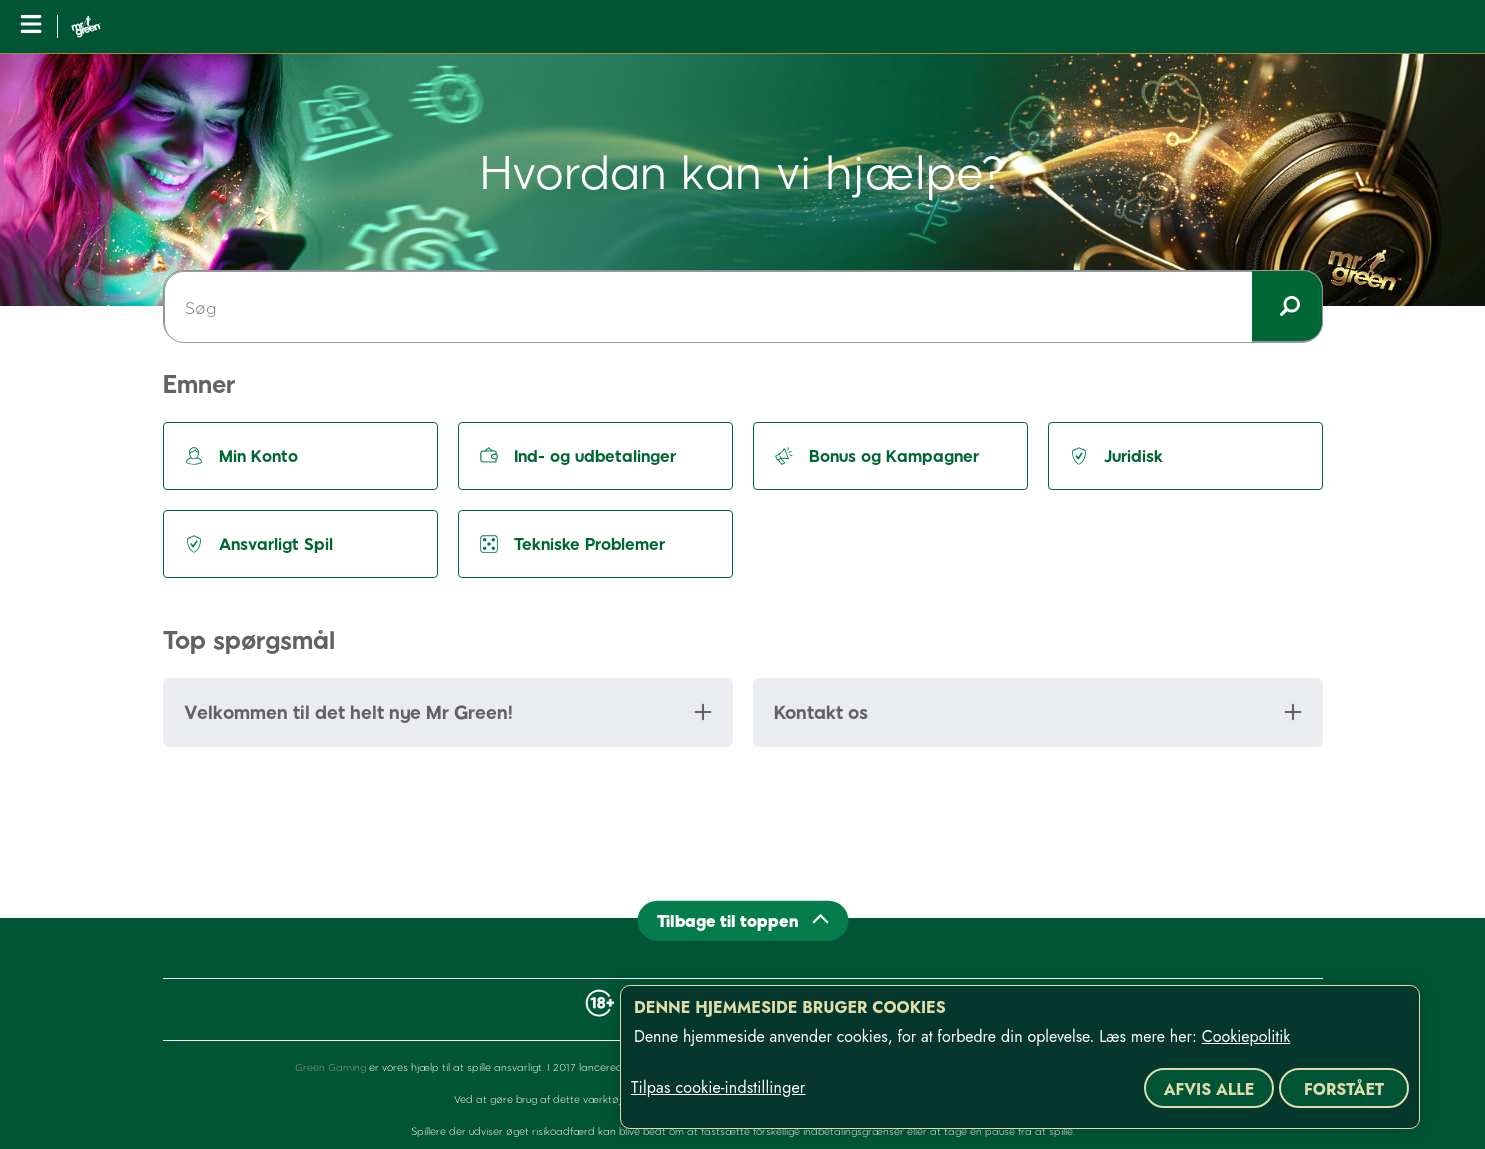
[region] (1020, 1057)
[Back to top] (742, 920)
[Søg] (743, 307)
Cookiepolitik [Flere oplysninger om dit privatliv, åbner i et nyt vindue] (1246, 1036)
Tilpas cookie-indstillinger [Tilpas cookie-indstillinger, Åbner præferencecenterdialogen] (718, 1088)
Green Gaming (330, 1067)
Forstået (1344, 1089)
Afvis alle (1209, 1089)
